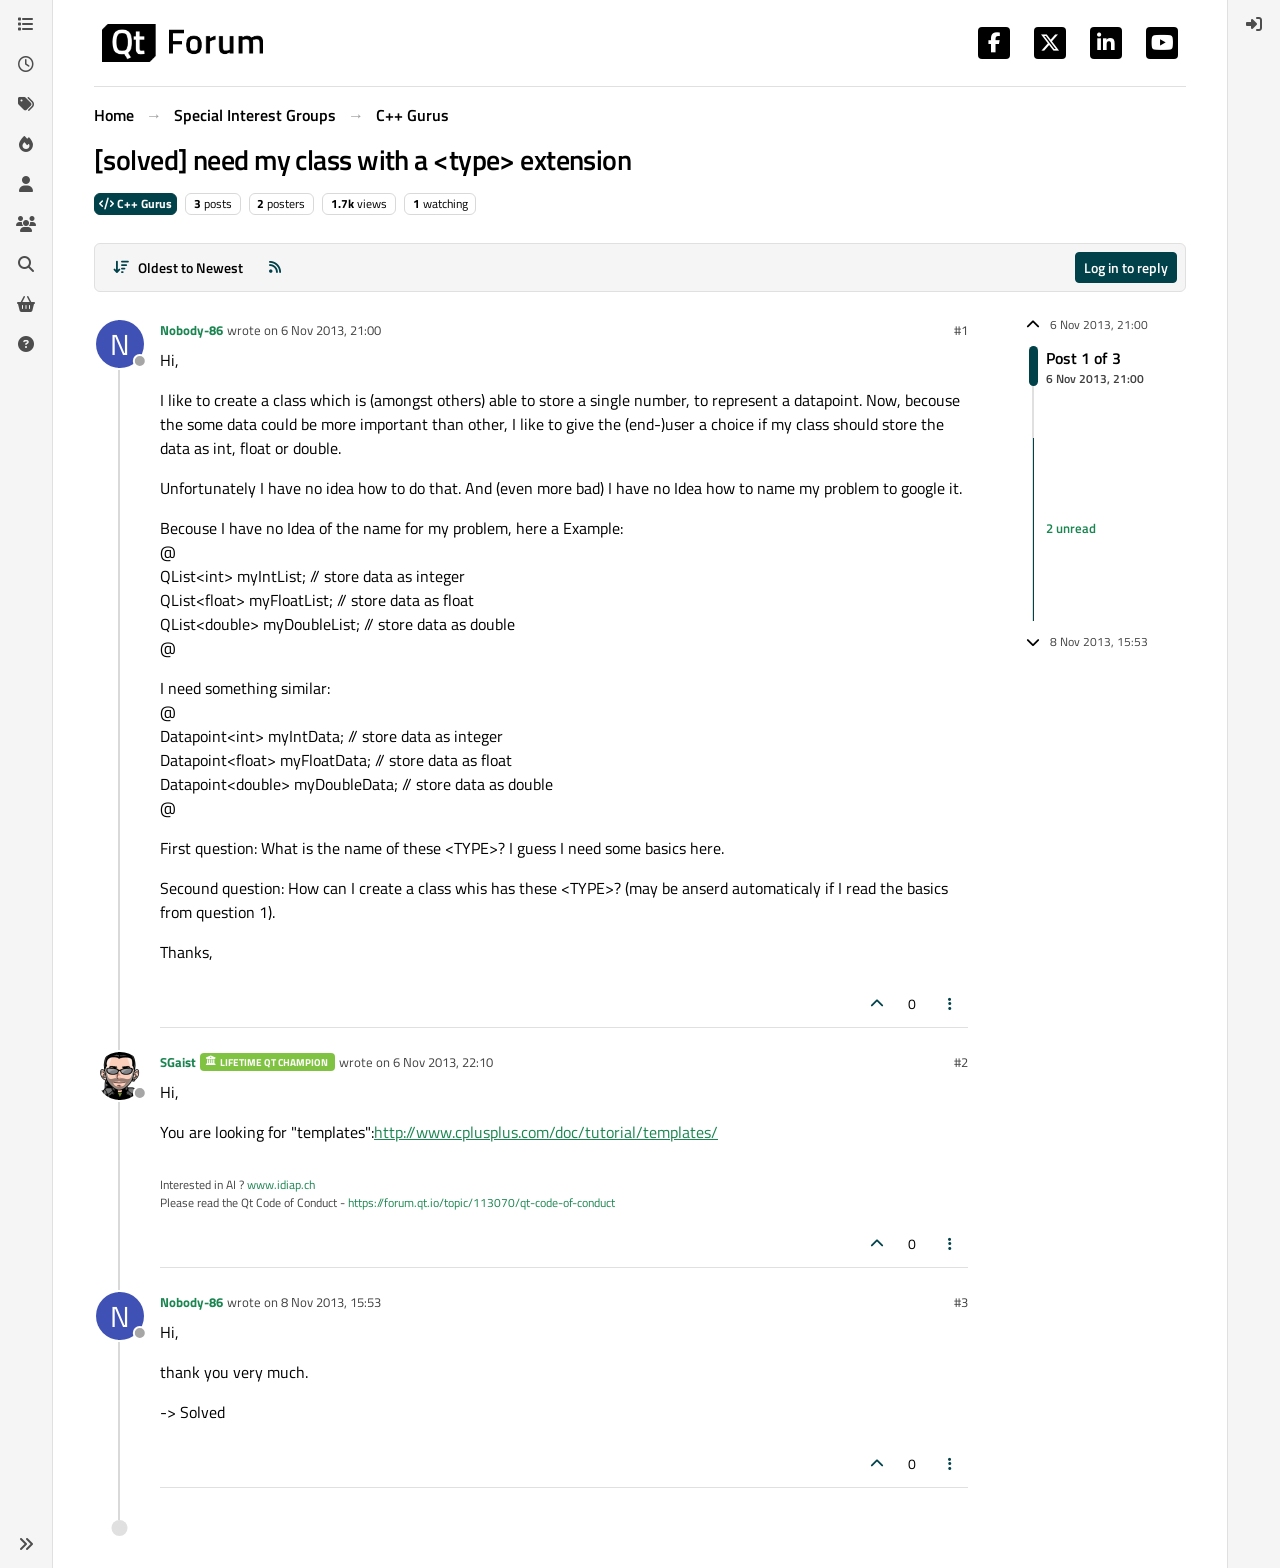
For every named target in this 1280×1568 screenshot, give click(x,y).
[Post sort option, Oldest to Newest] (177, 267)
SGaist (178, 1062)
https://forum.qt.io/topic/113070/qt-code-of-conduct (481, 1202)
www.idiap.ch (281, 1184)
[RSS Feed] (275, 267)
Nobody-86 (191, 330)
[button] (26, 1544)
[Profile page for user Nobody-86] (120, 344)
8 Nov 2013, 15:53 (331, 1302)
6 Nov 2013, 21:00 (331, 330)
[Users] (26, 184)
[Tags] (26, 104)
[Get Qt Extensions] (26, 304)
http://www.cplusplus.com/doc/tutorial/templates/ (546, 1132)
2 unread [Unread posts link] (1071, 529)
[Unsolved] (26, 344)
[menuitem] (1254, 24)
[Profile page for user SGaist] (120, 1076)
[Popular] (26, 144)
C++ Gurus (135, 203)
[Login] (1254, 24)
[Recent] (26, 64)
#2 (961, 1062)
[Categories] (26, 24)
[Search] (26, 264)
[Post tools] (951, 1003)
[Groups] (26, 224)
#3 (961, 1302)
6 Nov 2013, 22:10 (443, 1062)
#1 (961, 330)
